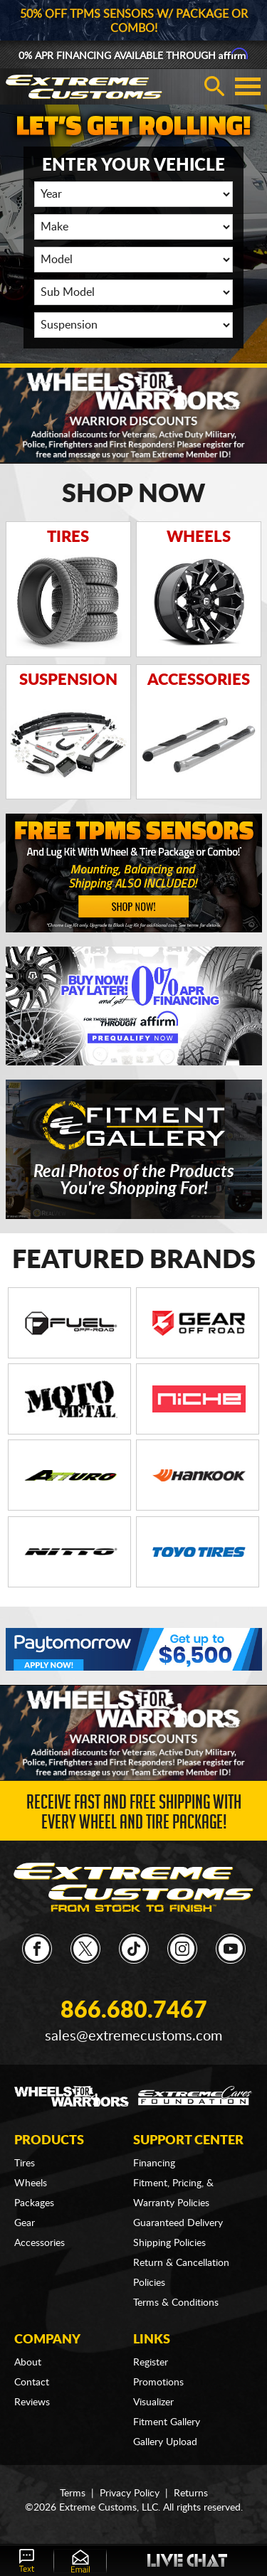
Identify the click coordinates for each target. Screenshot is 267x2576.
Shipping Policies (169, 2243)
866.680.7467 (134, 2010)
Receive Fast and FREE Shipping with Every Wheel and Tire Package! (133, 1814)
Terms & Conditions (176, 2303)
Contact (31, 2383)
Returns (191, 2493)
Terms (72, 2493)
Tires (24, 2163)
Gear (24, 2223)
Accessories (39, 2243)
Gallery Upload (165, 2442)
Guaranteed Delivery (178, 2223)
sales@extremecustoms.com (133, 2036)
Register (150, 2363)
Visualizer (153, 2402)
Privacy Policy (129, 2493)
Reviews (32, 2402)
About (27, 2363)
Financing (154, 2163)
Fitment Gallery (166, 2422)
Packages (34, 2203)
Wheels (30, 2183)
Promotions (158, 2383)
